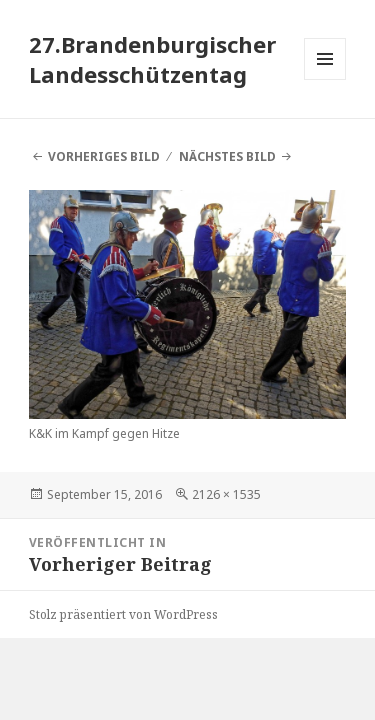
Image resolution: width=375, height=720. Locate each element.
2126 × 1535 (226, 494)
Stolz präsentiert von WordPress (123, 614)
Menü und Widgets (325, 79)
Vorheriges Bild (104, 156)
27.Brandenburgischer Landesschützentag (152, 59)
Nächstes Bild (227, 156)
